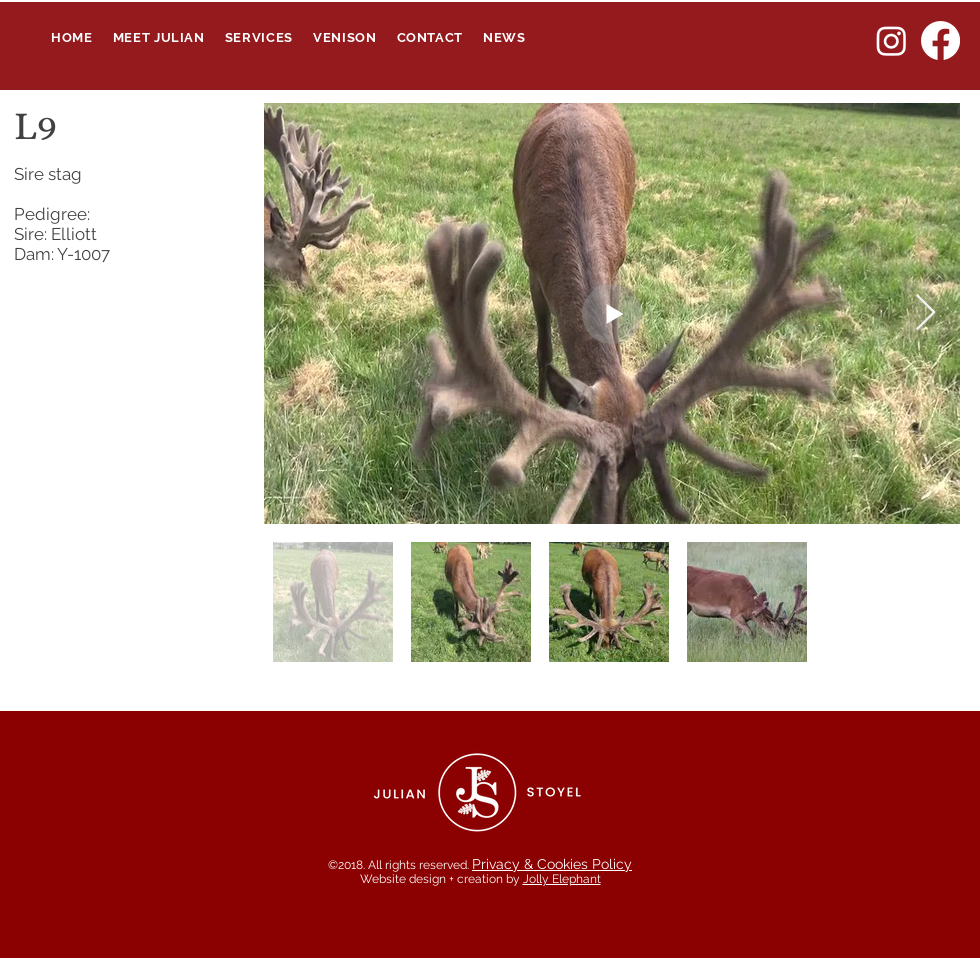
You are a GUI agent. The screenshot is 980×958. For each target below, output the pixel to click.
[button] (259, 37)
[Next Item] (925, 313)
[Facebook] (940, 40)
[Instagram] (891, 40)
